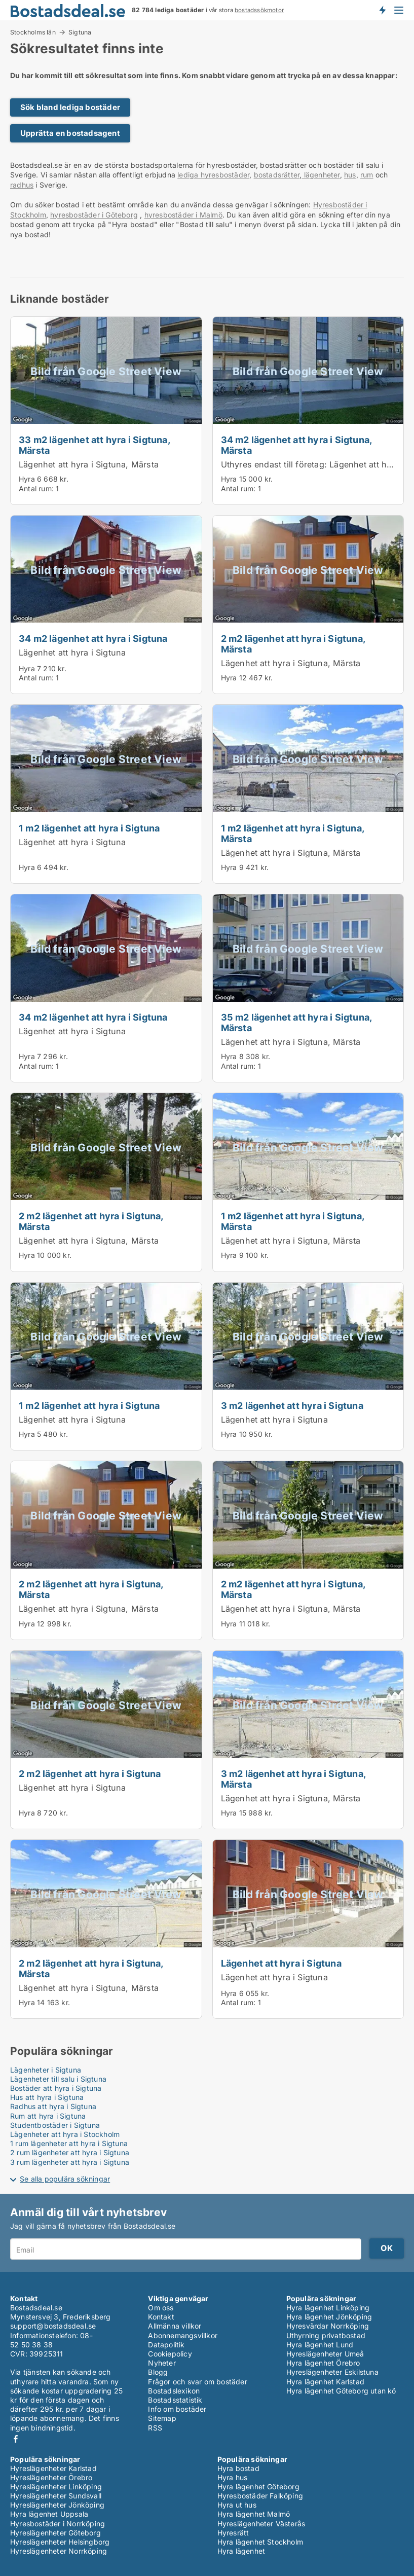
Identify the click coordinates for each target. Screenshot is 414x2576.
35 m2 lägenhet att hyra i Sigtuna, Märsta (296, 1022)
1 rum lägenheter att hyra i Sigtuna (69, 2143)
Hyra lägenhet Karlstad (325, 2381)
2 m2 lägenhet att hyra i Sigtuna (90, 1773)
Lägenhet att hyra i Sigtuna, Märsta (89, 464)
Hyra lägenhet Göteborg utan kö (341, 2390)
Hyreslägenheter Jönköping (57, 2504)
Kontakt (161, 2316)
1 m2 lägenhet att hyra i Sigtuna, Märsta (292, 833)
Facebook (15, 2439)
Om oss (160, 2307)
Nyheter (161, 2363)
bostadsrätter (277, 174)
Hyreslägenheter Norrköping (58, 2551)
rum (366, 174)
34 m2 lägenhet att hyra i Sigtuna (93, 638)
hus (350, 174)
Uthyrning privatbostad (325, 2335)
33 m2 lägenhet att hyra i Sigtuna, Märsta (94, 445)
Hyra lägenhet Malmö (253, 2514)
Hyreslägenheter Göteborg (55, 2532)
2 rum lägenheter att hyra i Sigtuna (69, 2152)
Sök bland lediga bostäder (70, 107)
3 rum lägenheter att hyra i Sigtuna (69, 2162)
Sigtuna (79, 32)
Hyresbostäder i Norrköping (57, 2523)
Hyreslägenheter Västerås (261, 2523)
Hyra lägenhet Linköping (328, 2307)
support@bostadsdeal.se (53, 2325)
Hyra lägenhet (241, 2551)
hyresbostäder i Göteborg (94, 214)
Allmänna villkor (174, 2325)
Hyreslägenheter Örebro (51, 2477)
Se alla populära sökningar (65, 2178)
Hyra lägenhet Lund (320, 2344)
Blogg (158, 2372)
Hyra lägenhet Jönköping (329, 2316)
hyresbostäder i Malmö (183, 214)
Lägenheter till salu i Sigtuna (58, 2079)
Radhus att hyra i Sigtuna (53, 2106)
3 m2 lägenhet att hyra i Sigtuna (292, 1405)
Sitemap (162, 2418)
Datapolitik (166, 2344)
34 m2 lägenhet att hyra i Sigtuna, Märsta (296, 445)
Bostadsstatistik (175, 2400)
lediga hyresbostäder (213, 174)
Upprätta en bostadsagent (70, 133)
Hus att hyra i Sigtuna (47, 2097)
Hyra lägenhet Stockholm (260, 2541)
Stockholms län (33, 31)
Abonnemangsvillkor (182, 2335)
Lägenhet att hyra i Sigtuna (72, 652)
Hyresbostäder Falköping (260, 2495)
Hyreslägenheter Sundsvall (55, 2495)
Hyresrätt (233, 2532)
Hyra (27, 479)
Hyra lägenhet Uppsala (49, 2514)
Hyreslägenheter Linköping (56, 2486)
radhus (21, 184)
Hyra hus (232, 2477)
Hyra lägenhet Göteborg (258, 2486)
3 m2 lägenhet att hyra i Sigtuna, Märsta (293, 1779)
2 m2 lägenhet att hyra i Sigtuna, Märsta (293, 644)
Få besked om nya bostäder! (382, 10)
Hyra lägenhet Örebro (323, 2363)
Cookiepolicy (170, 2353)
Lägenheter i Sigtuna (45, 2069)
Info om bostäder (177, 2409)
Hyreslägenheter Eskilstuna (332, 2372)
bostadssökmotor (259, 10)
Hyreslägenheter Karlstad (53, 2468)
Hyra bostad (238, 2468)
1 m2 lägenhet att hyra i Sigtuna (89, 827)
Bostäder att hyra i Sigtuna (55, 2088)
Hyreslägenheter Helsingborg (59, 2541)
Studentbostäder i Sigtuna (55, 2125)
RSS (155, 2427)
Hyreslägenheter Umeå (325, 2353)
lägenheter (321, 174)
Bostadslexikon (174, 2390)
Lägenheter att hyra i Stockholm (65, 2134)
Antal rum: (36, 488)
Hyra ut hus (236, 2504)
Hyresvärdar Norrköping (327, 2325)
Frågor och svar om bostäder (197, 2381)
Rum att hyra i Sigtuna (48, 2116)
